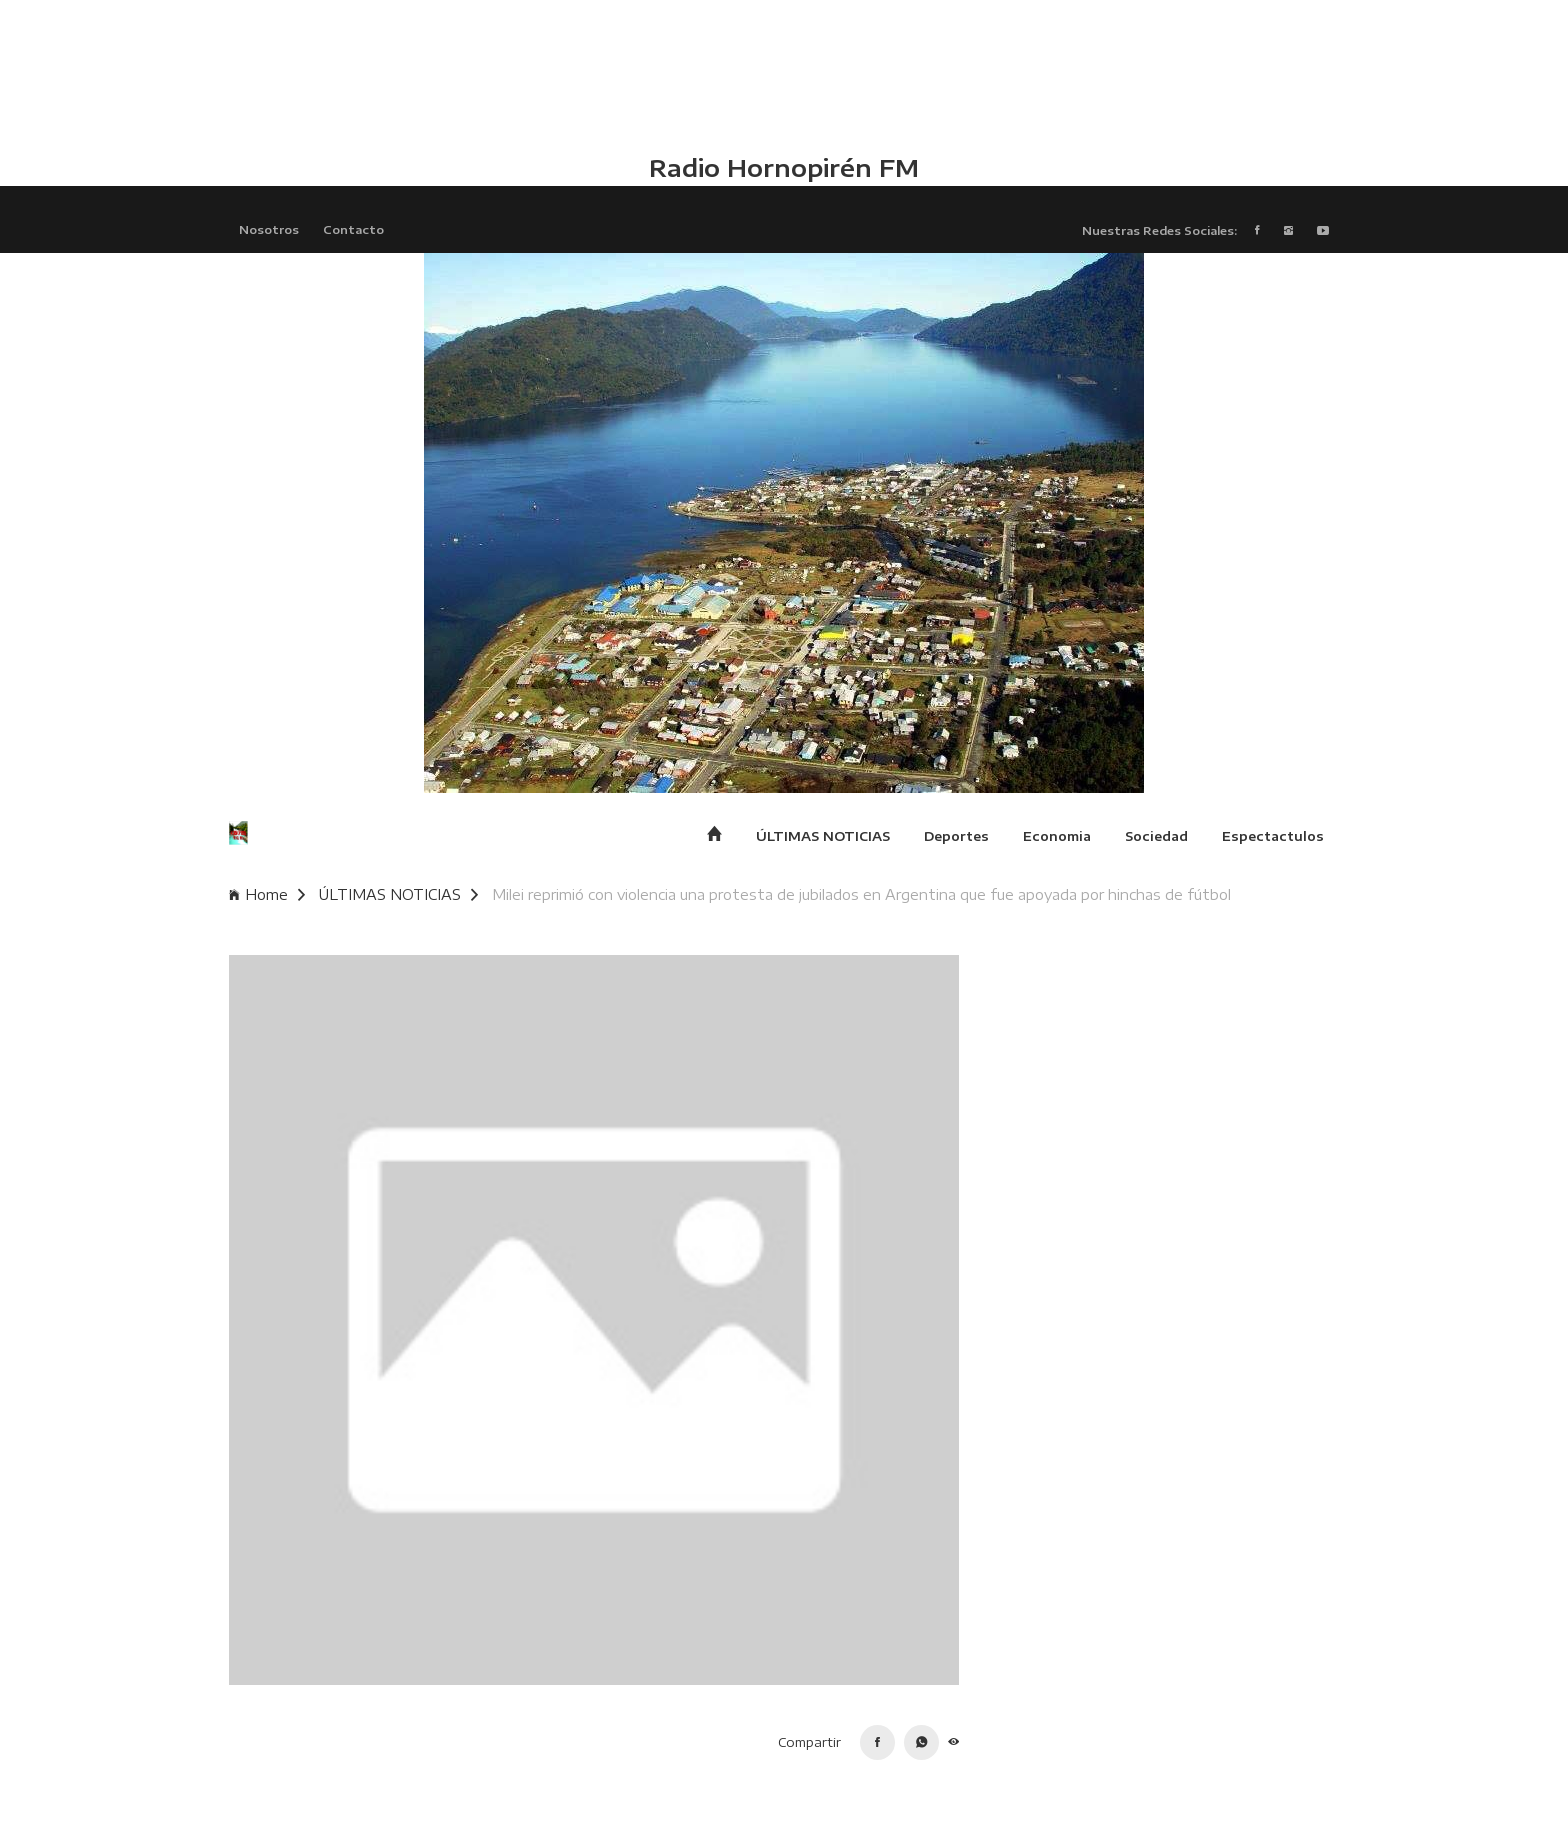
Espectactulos (1273, 836)
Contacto (353, 229)
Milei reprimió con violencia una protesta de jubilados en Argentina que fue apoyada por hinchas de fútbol (861, 894)
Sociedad (1156, 836)
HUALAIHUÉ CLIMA (784, 75)
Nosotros (269, 229)
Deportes (956, 836)
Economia (1057, 836)
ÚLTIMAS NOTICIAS (823, 836)
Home (267, 894)
